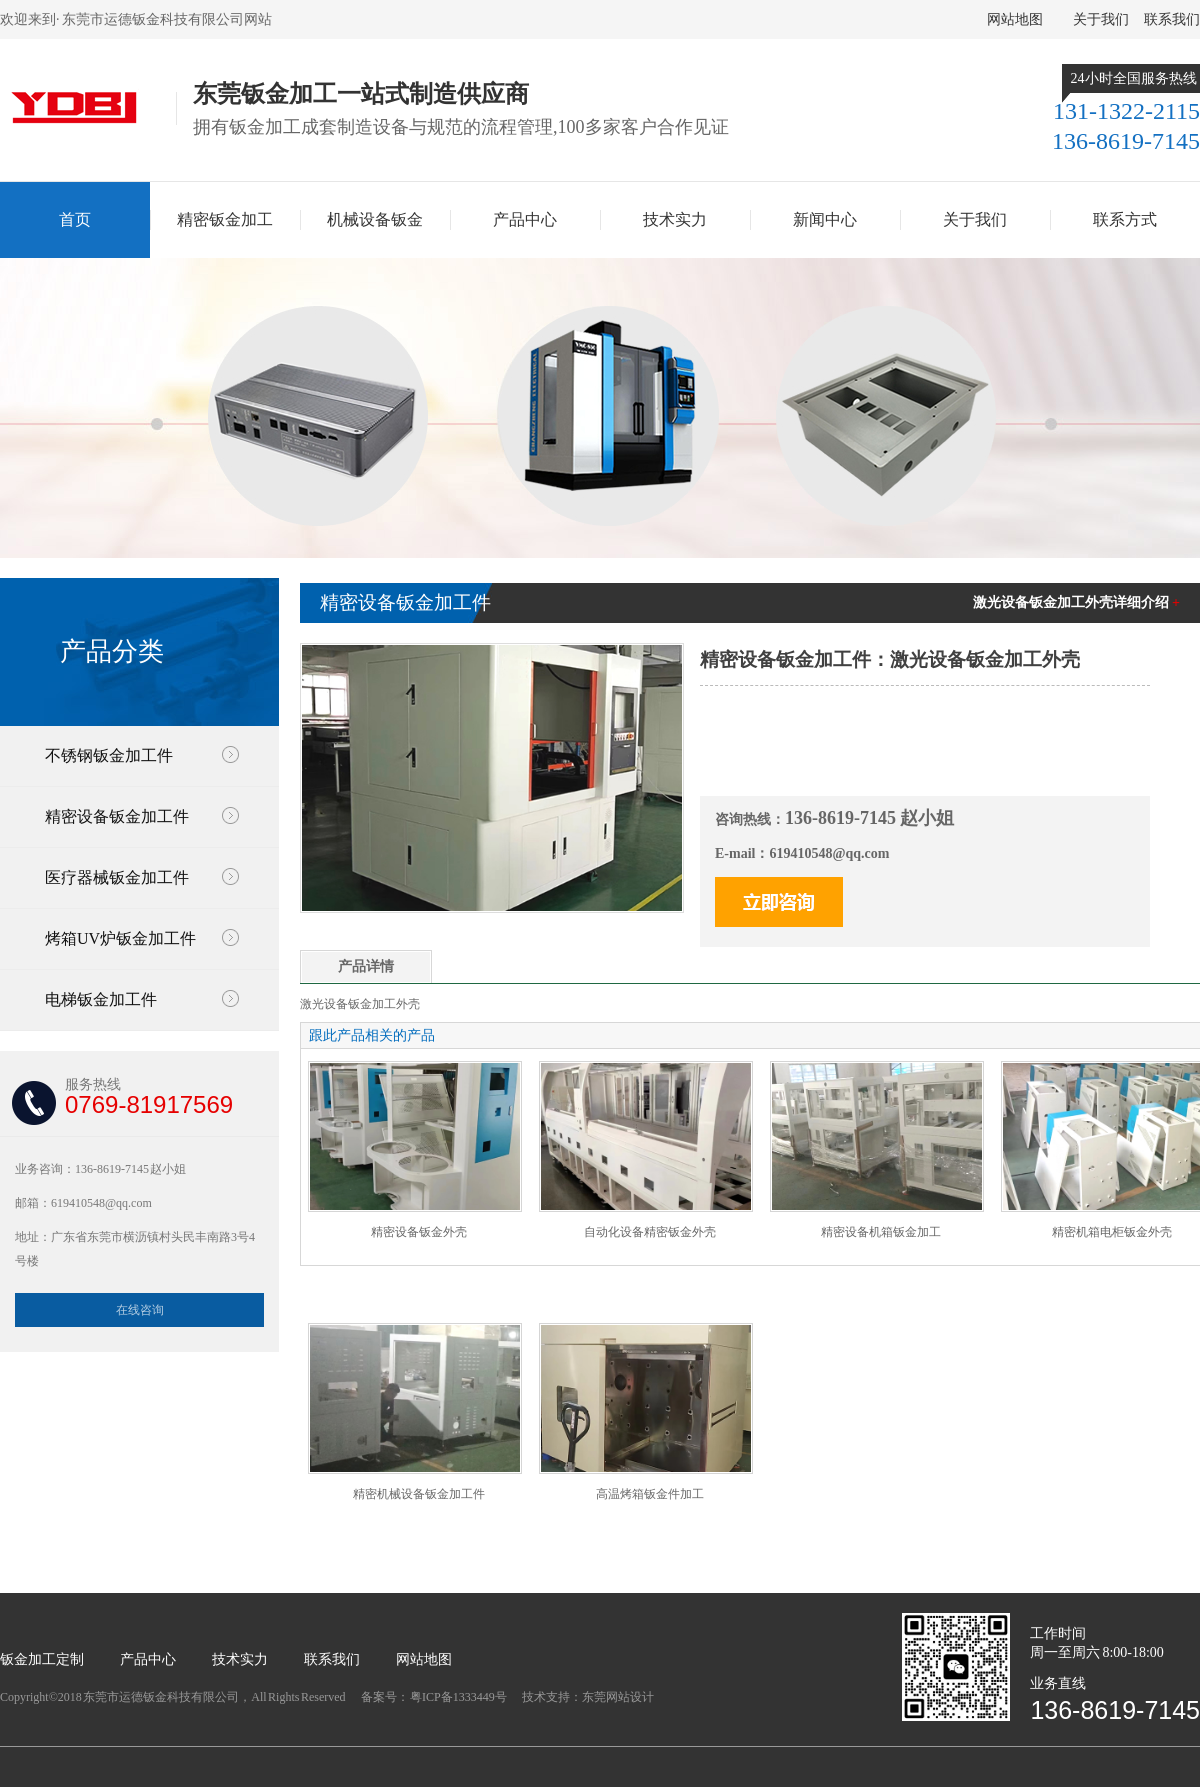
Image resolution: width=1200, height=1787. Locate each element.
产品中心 (525, 219)
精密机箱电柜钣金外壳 (1112, 1232)
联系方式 (1125, 219)
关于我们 (1101, 19)
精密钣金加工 (225, 219)
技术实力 (675, 219)
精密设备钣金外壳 (419, 1232)
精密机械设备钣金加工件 (419, 1494)
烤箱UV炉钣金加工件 (120, 938)
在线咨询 (140, 1310)
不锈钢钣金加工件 (109, 755)
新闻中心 (825, 219)
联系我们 (1172, 19)
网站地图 (1015, 19)
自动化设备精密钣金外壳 (650, 1232)
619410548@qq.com (829, 853)
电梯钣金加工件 (101, 999)
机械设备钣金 (375, 219)
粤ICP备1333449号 (459, 1697)
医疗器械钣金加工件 (117, 877)
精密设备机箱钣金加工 (881, 1232)
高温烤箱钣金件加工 (650, 1494)
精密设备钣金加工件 (117, 816)
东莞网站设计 (618, 1697)
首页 (75, 219)
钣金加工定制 (42, 1659)
